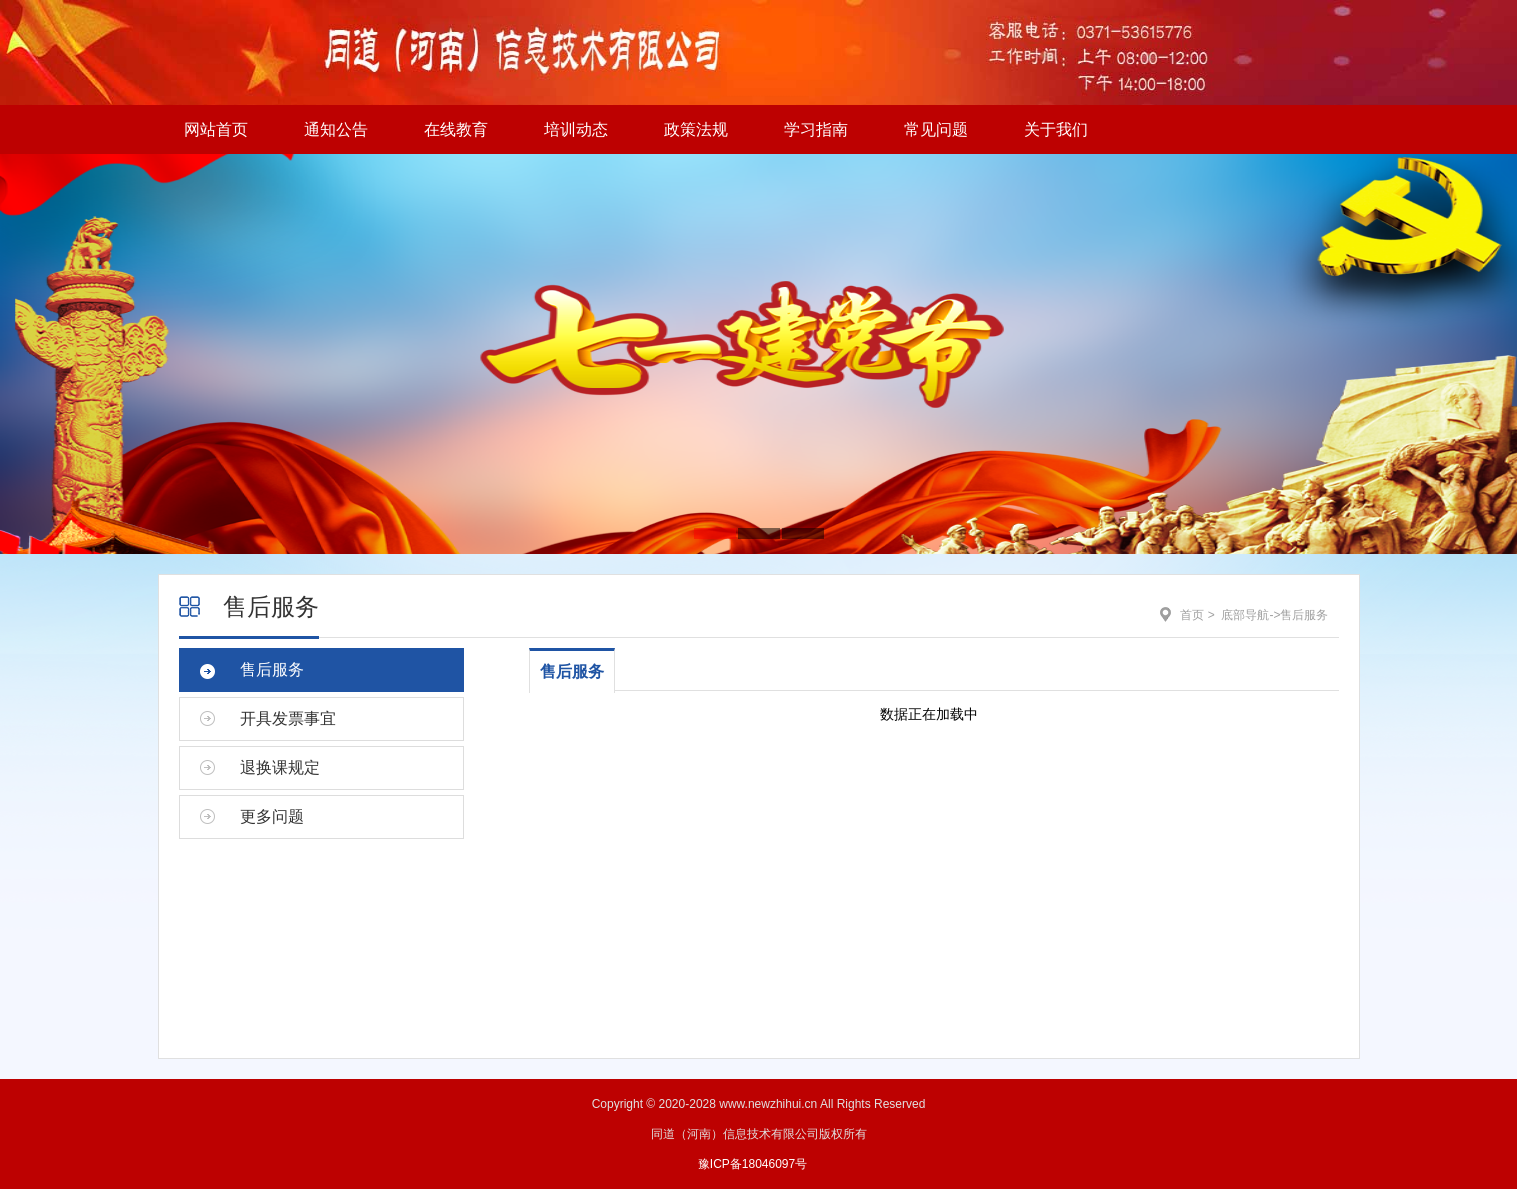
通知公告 (336, 129)
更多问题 (272, 816)
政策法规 (696, 129)
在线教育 (456, 129)
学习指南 (816, 129)
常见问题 (936, 129)
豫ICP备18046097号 (752, 1164)
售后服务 (271, 606)
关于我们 (1056, 129)
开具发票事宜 (288, 718)
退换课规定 (280, 767)
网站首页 (216, 129)
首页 (1192, 615)
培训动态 (576, 129)
